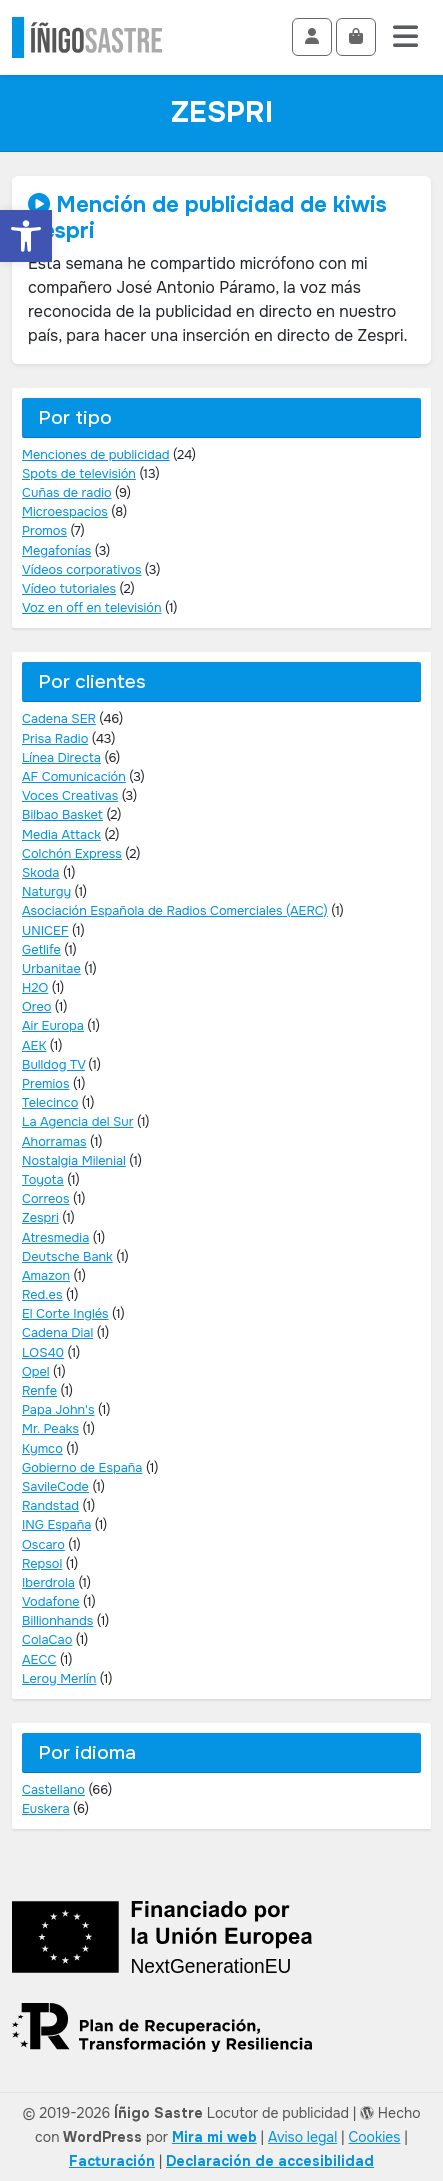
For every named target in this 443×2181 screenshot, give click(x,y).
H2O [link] (35, 988)
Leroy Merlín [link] (59, 1679)
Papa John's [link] (58, 1410)
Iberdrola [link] (48, 1583)
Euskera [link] (46, 1809)
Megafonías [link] (56, 551)
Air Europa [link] (53, 1026)
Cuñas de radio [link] (67, 493)
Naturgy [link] (46, 892)
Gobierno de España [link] (82, 1468)
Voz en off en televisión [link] (92, 608)
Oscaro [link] (43, 1545)
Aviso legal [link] (302, 2137)
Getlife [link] (41, 950)
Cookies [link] (374, 2137)
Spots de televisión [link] (79, 474)
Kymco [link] (42, 1449)
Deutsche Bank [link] (67, 1257)
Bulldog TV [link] (53, 1065)
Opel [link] (36, 1372)
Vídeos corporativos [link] (81, 570)
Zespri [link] (40, 1218)
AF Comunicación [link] (74, 777)
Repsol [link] (42, 1564)
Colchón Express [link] (72, 854)
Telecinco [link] (50, 1103)
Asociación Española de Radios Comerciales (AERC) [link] (175, 911)
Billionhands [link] (57, 1621)
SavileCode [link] (55, 1487)
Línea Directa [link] (61, 758)
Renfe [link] (39, 1391)
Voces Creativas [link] (70, 796)
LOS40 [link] (43, 1353)
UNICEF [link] (45, 931)
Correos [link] (46, 1199)
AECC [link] (39, 1660)
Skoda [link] (40, 873)
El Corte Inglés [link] (65, 1314)
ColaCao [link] (47, 1640)
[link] (26, 236)
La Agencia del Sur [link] (77, 1122)
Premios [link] (45, 1084)
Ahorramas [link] (54, 1142)
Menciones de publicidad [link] (96, 455)
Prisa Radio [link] (55, 739)
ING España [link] (56, 1525)
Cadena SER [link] (59, 719)
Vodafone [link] (51, 1602)
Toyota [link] (43, 1180)
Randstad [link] (50, 1506)
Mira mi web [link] (214, 2137)
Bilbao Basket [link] (62, 815)
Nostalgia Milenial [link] (74, 1161)
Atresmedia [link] (55, 1238)
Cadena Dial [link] (57, 1333)
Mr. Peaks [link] (50, 1429)
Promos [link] (44, 531)
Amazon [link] (46, 1276)
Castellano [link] (53, 1790)
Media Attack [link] (61, 835)
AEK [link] (34, 1046)
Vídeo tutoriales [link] (69, 589)
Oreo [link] (36, 1007)
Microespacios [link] (65, 512)
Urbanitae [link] (51, 969)
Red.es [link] (42, 1295)
